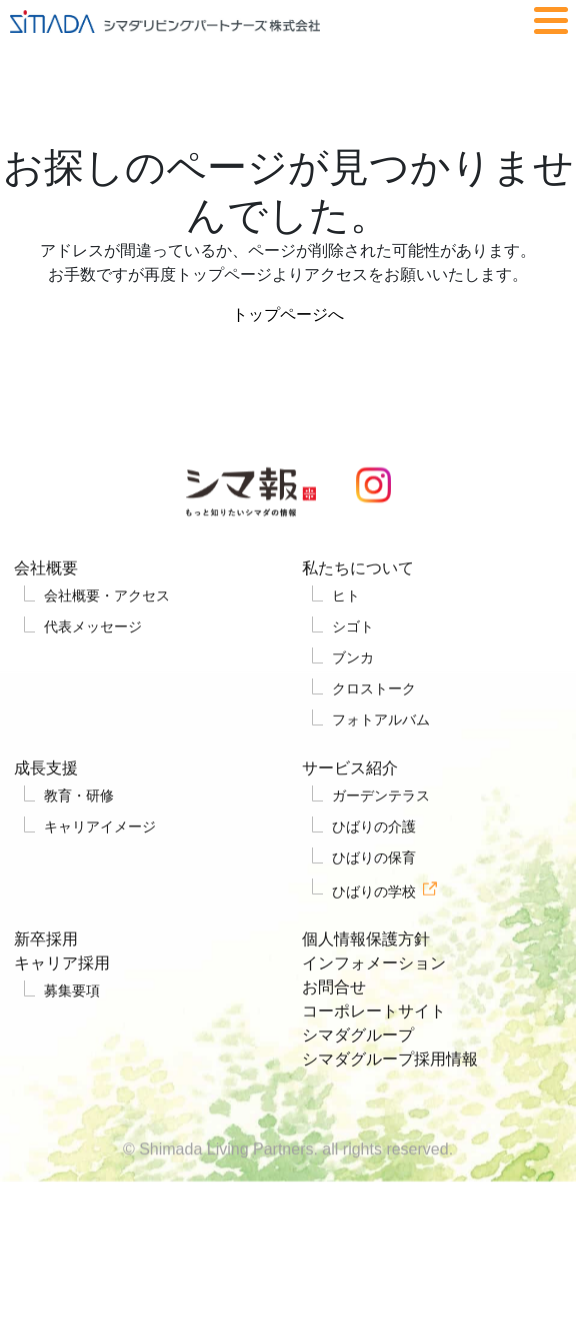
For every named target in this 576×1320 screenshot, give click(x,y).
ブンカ (353, 696)
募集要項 (72, 1029)
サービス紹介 (350, 806)
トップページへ (288, 314)
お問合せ (334, 1025)
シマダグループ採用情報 (390, 1097)
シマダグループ (358, 1073)
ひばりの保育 (374, 896)
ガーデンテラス (381, 834)
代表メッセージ (93, 665)
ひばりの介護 (374, 865)
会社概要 (46, 606)
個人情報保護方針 (366, 977)
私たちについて (358, 606)
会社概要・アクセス (107, 634)
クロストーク (374, 727)
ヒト (346, 634)
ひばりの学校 (374, 929)
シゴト (353, 665)
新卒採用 (46, 977)
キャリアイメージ (100, 865)
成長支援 (46, 806)
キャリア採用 (62, 1001)
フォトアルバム (381, 758)
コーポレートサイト (374, 1049)
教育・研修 (79, 834)
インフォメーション (374, 1001)
